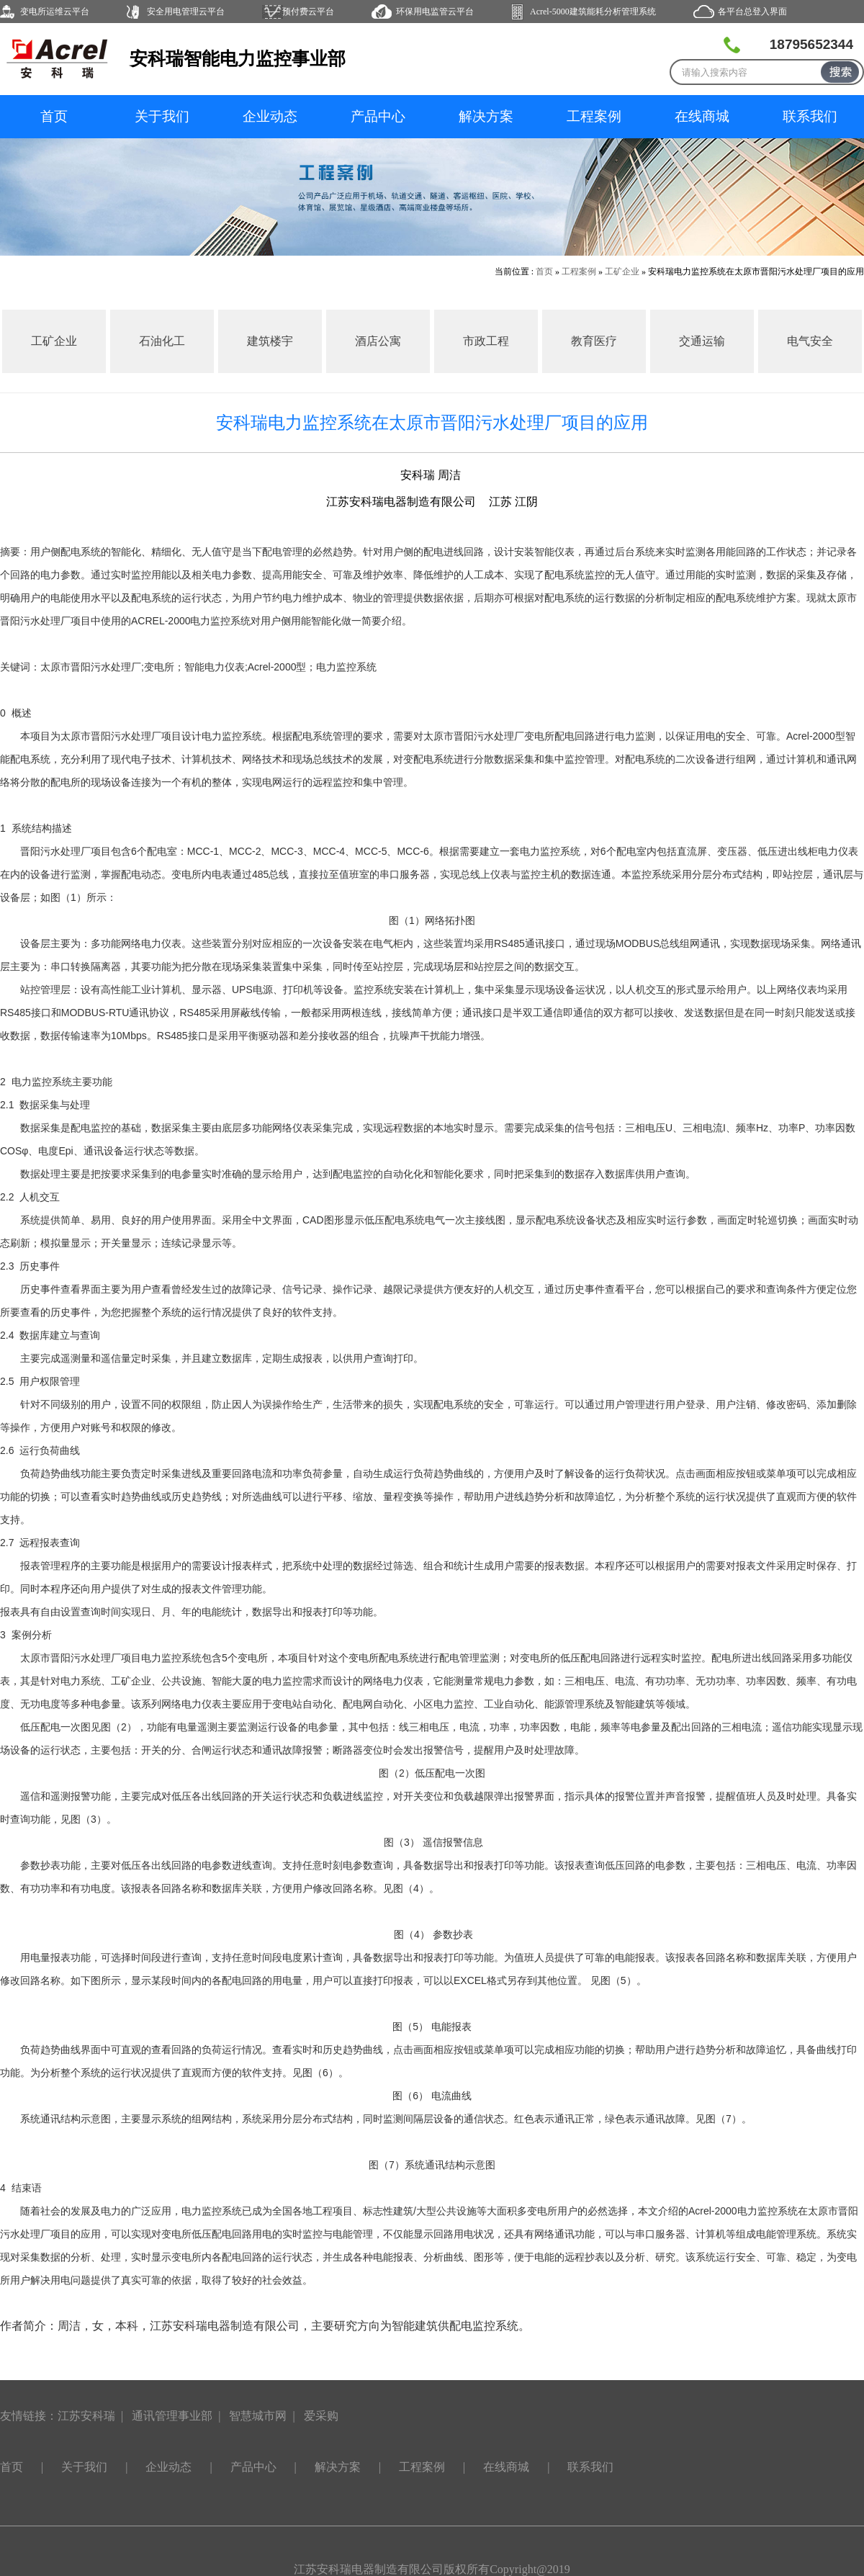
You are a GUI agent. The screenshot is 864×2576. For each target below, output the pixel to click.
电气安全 (810, 341)
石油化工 (162, 341)
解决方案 (486, 116)
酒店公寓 (378, 341)
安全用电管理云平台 (186, 11)
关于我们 (162, 116)
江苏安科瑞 (86, 2416)
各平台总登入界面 (752, 11)
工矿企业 (622, 271)
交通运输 (702, 341)
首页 (54, 116)
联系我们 (810, 116)
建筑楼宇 (270, 341)
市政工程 (486, 341)
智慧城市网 (258, 2416)
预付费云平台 (308, 11)
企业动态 (270, 116)
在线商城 (702, 116)
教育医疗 (594, 341)
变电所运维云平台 (54, 11)
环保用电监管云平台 (435, 11)
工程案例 (594, 116)
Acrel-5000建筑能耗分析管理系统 (593, 11)
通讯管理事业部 (172, 2416)
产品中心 (378, 116)
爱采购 (321, 2416)
